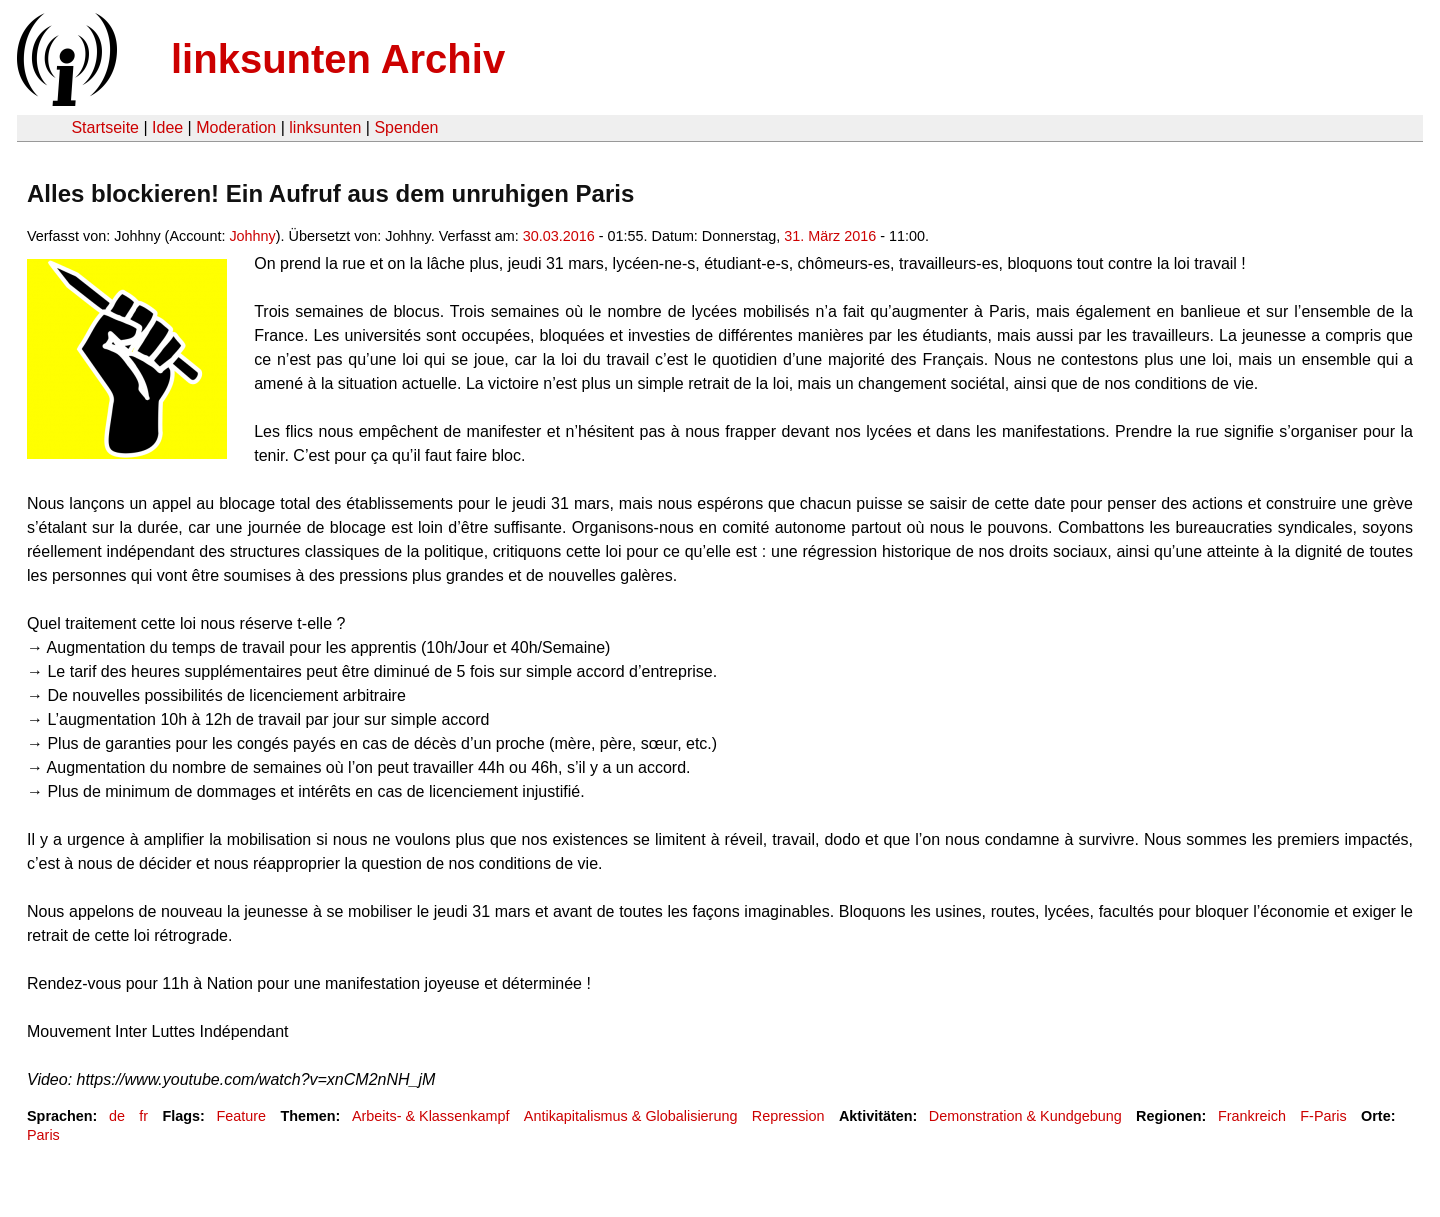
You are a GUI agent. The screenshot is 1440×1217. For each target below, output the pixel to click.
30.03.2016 (559, 236)
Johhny (252, 236)
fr (143, 1116)
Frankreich (1252, 1116)
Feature (241, 1116)
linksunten (325, 127)
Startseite (105, 127)
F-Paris (1323, 1116)
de (117, 1116)
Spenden (406, 127)
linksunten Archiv (338, 59)
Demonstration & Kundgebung (1025, 1116)
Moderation (236, 127)
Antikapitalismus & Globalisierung (631, 1116)
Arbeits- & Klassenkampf (431, 1116)
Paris (43, 1135)
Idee (167, 127)
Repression (788, 1116)
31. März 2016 (830, 236)
